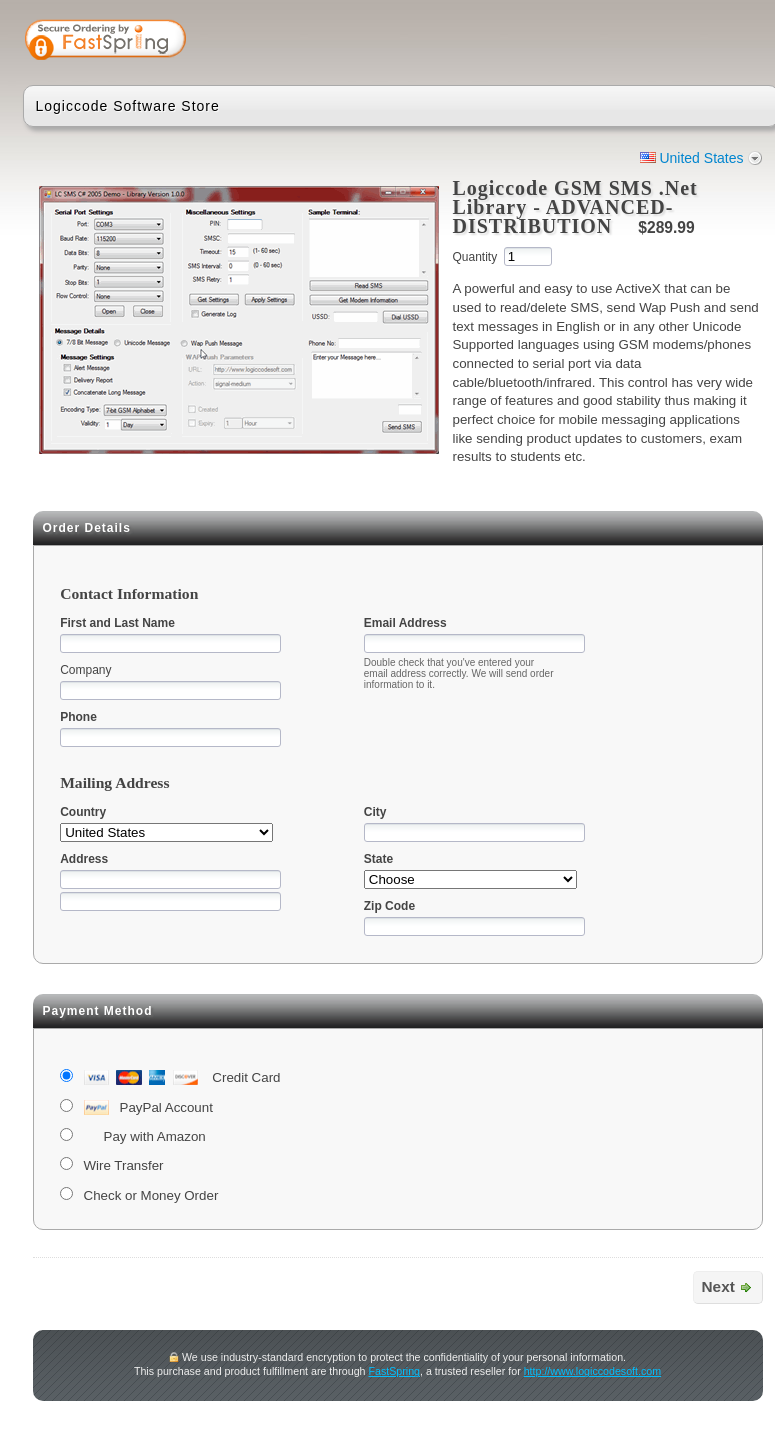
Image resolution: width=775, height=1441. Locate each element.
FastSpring (394, 1371)
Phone (78, 717)
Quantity (474, 257)
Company (85, 670)
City (375, 812)
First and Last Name (117, 623)
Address (84, 859)
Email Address (405, 623)
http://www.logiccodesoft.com (592, 1371)
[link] (684, 42)
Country (83, 812)
